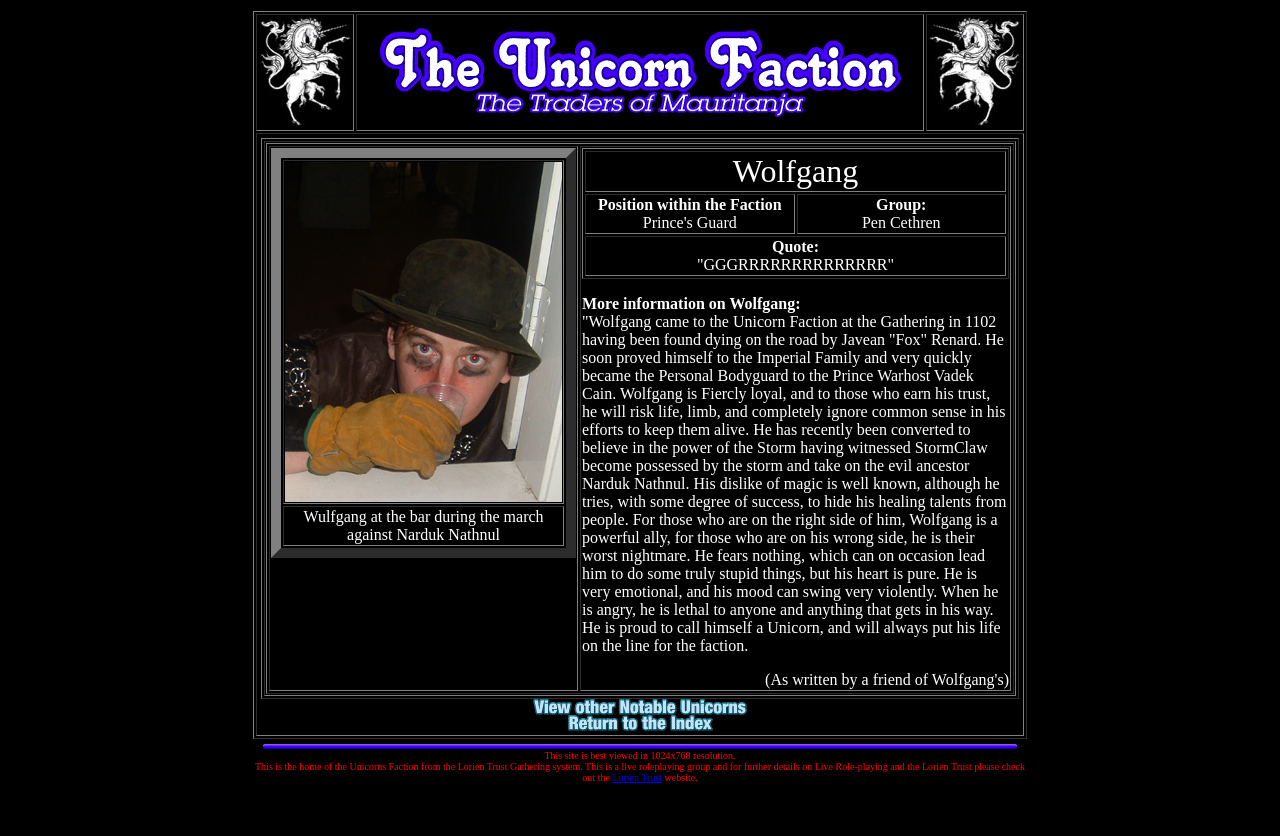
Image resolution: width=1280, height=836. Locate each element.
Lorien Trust (637, 777)
